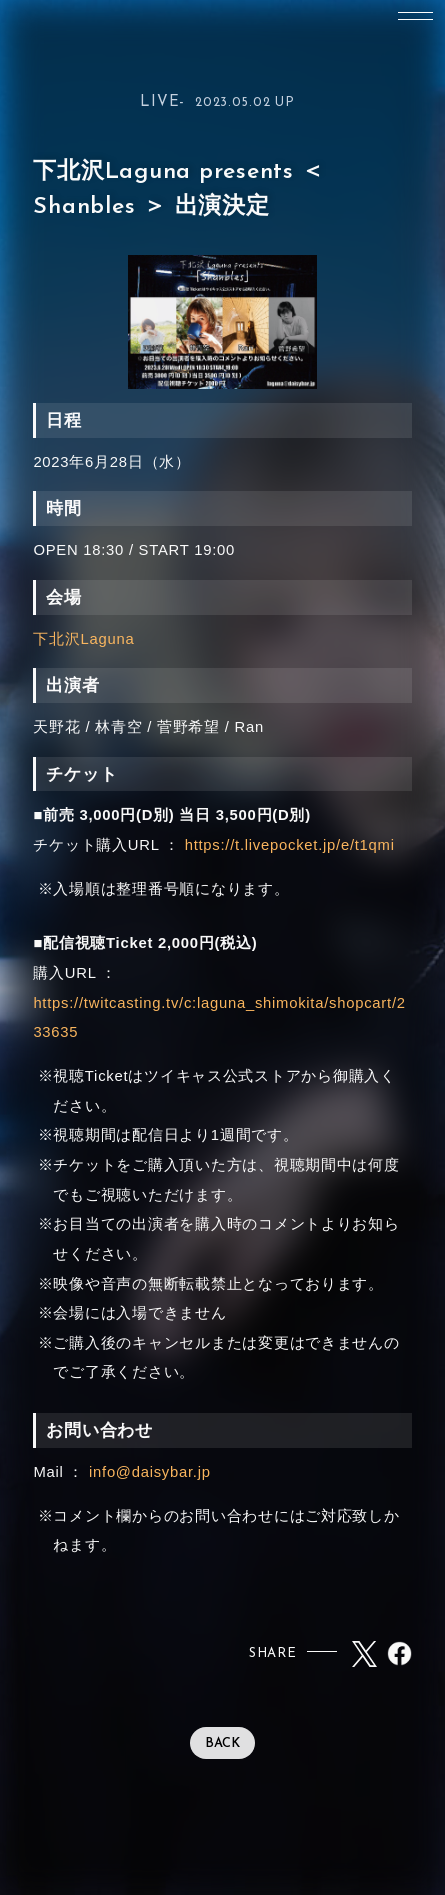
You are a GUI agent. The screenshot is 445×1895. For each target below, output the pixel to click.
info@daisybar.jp (150, 1472)
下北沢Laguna (83, 639)
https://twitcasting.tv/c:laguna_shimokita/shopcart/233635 (219, 1018)
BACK (222, 1743)
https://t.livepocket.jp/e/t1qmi (290, 845)
